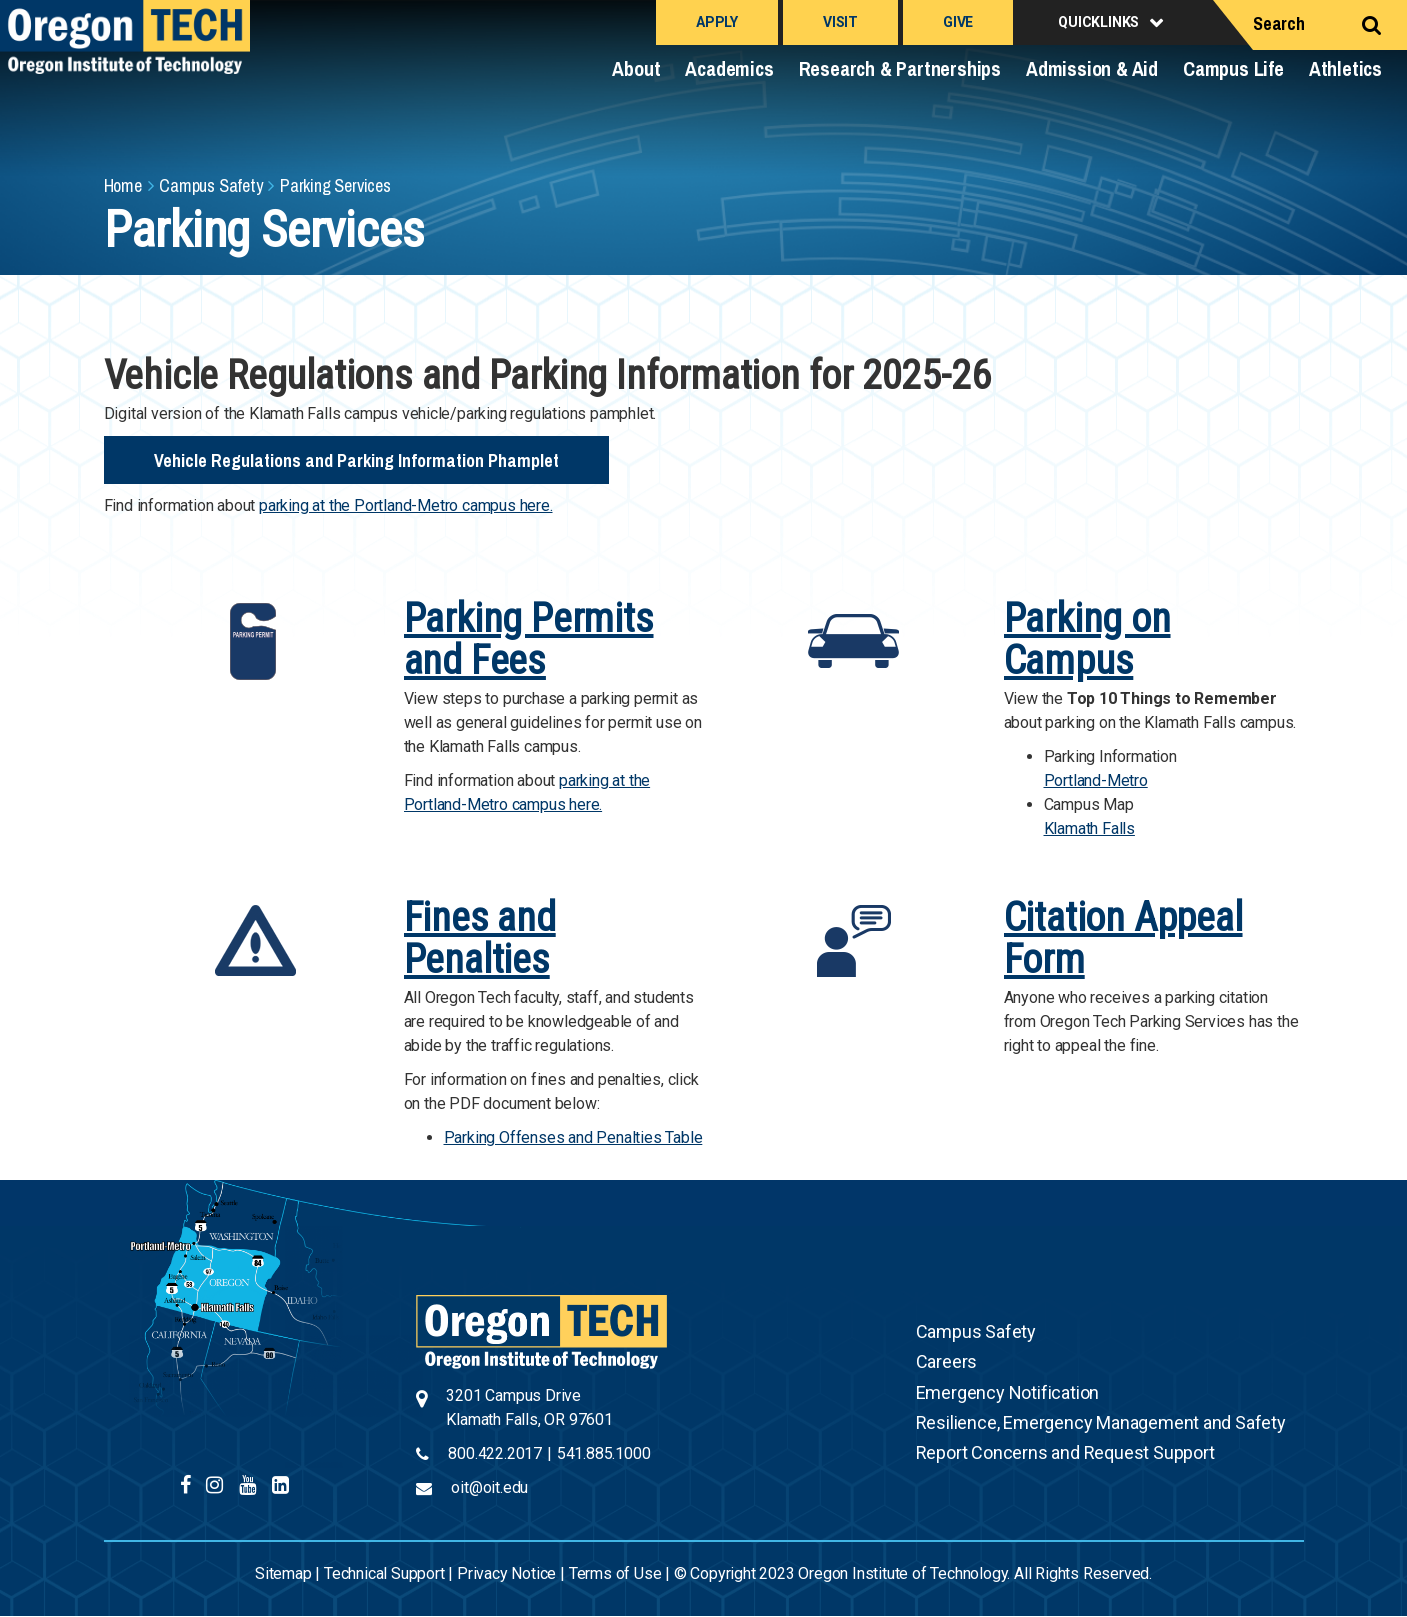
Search (1279, 23)
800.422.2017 (495, 1453)
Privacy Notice (506, 1573)
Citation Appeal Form (1123, 938)
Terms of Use (615, 1573)
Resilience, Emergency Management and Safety (1101, 1422)
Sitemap (283, 1573)
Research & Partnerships (900, 68)
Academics (729, 68)
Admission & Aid (1092, 68)
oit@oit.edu (489, 1487)
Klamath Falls (1089, 828)
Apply (717, 22)
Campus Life (1233, 68)
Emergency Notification (1008, 1392)
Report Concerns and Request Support (1065, 1452)
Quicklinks (1098, 22)
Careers (947, 1361)
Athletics (1345, 68)
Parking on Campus (1087, 639)
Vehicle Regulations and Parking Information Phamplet (356, 460)
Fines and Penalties (480, 938)
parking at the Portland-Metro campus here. (406, 505)
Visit (840, 22)
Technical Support (384, 1573)
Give (958, 22)
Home (123, 185)
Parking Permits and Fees (529, 639)
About (636, 68)
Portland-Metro (1096, 780)
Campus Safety (210, 185)
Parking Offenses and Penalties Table (573, 1137)
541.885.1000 (604, 1453)
